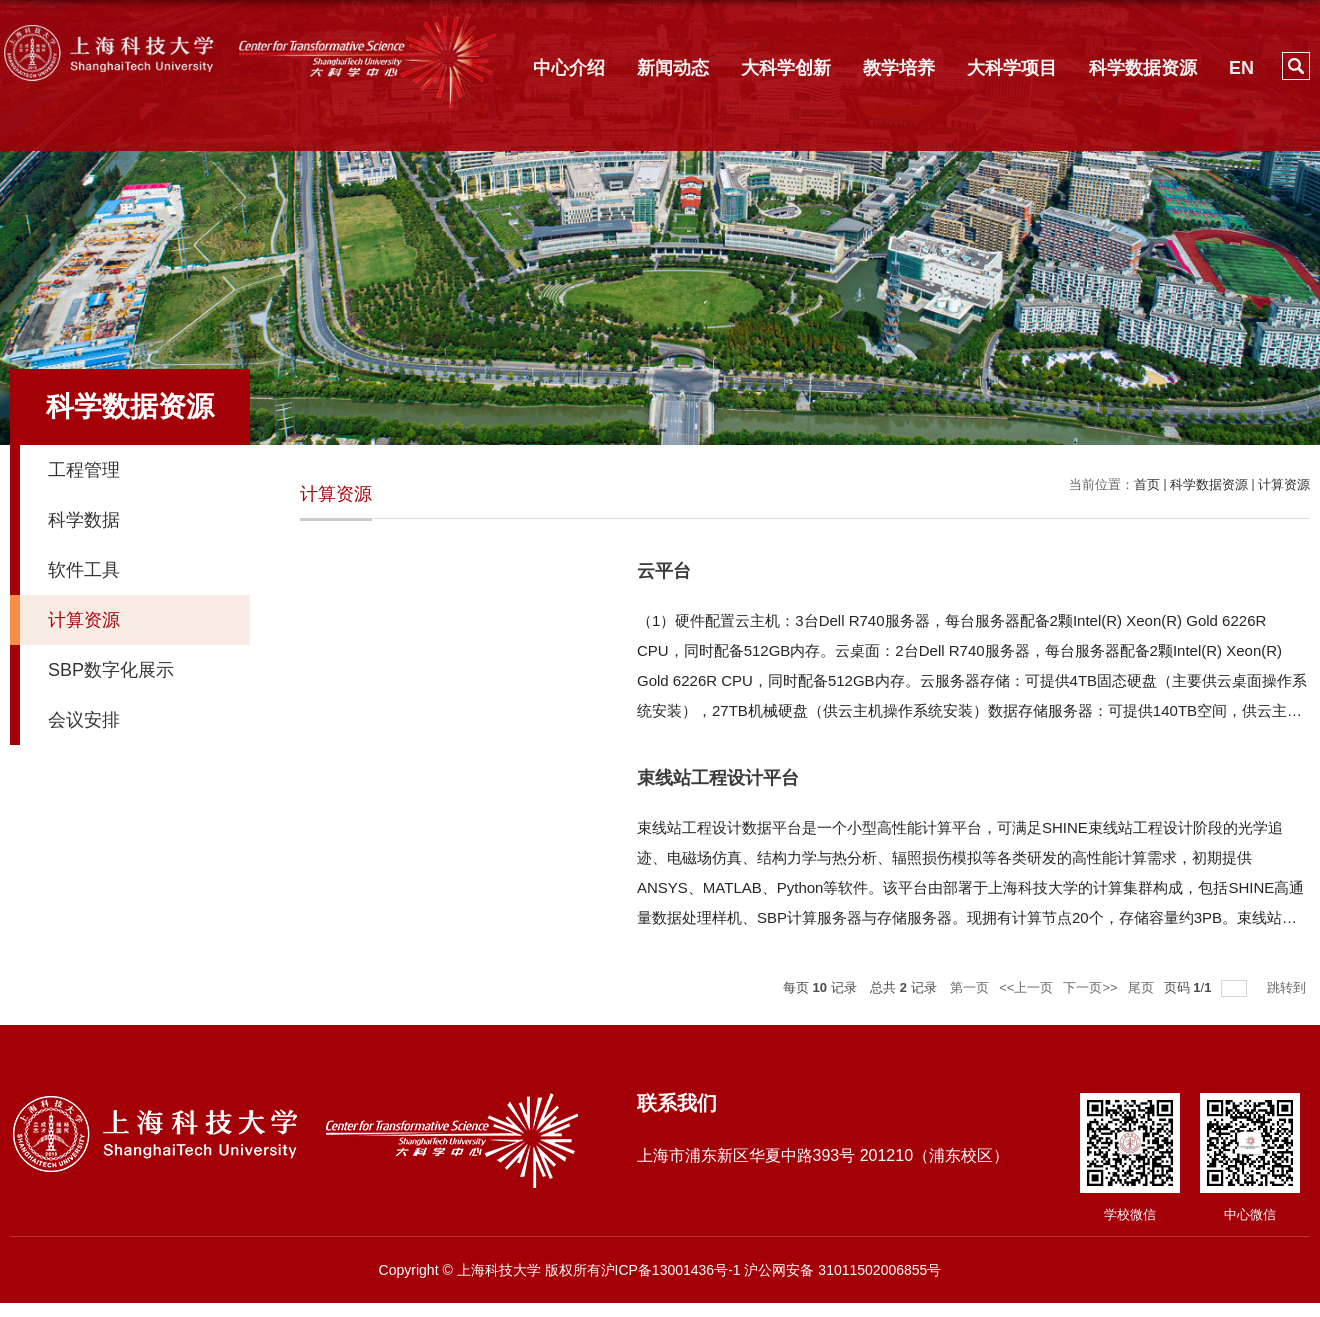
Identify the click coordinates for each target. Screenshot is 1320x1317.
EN (1241, 68)
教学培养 (899, 68)
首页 (1147, 484)
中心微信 (1250, 1214)
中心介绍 (569, 68)
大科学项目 (1012, 68)
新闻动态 (673, 68)
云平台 (664, 571)
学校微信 (1130, 1214)
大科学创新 (786, 68)
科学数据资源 (1143, 68)
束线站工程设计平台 (718, 778)
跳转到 (1288, 987)
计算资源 (1284, 484)
